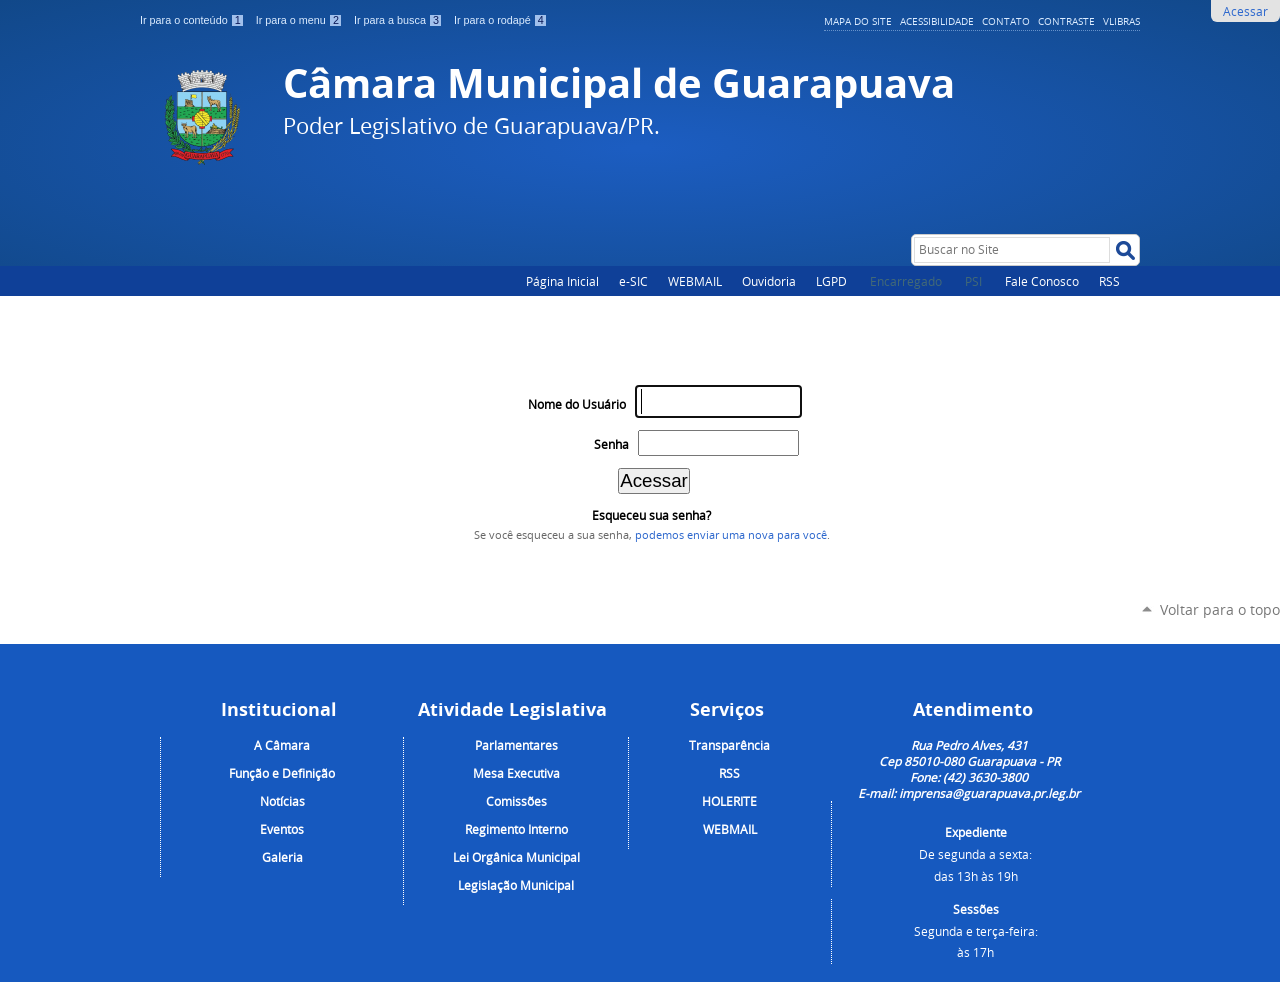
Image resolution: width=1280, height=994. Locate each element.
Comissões (516, 801)
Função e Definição (282, 773)
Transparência (729, 745)
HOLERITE (729, 801)
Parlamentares (516, 745)
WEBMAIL (695, 281)
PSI (975, 281)
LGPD (831, 281)
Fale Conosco (1042, 281)
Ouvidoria (769, 281)
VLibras (1121, 21)
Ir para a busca (400, 20)
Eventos (282, 829)
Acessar (1245, 11)
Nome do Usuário (577, 404)
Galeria (282, 857)
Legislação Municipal (516, 885)
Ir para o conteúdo (194, 20)
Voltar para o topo (1220, 609)
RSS (1109, 281)
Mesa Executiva (516, 773)
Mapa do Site (858, 21)
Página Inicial (562, 281)
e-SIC (633, 281)
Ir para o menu (301, 20)
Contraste (1066, 21)
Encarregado (907, 281)
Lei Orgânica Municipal (516, 857)
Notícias (282, 801)
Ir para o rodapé (501, 20)
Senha (611, 444)
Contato (1006, 21)
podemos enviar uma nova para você (731, 535)
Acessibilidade (937, 21)
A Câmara (282, 745)
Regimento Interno (516, 829)
